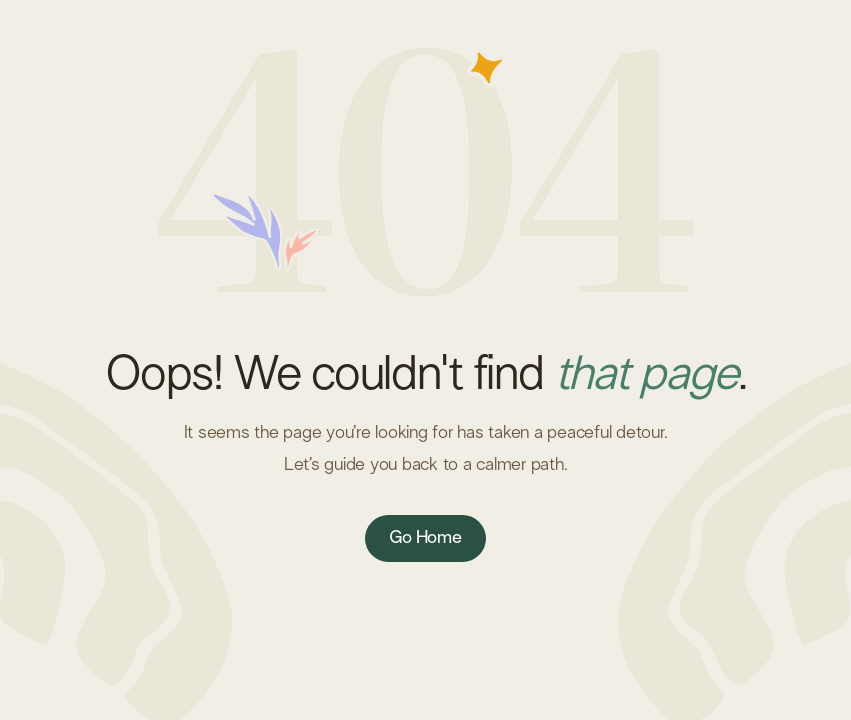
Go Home (425, 538)
